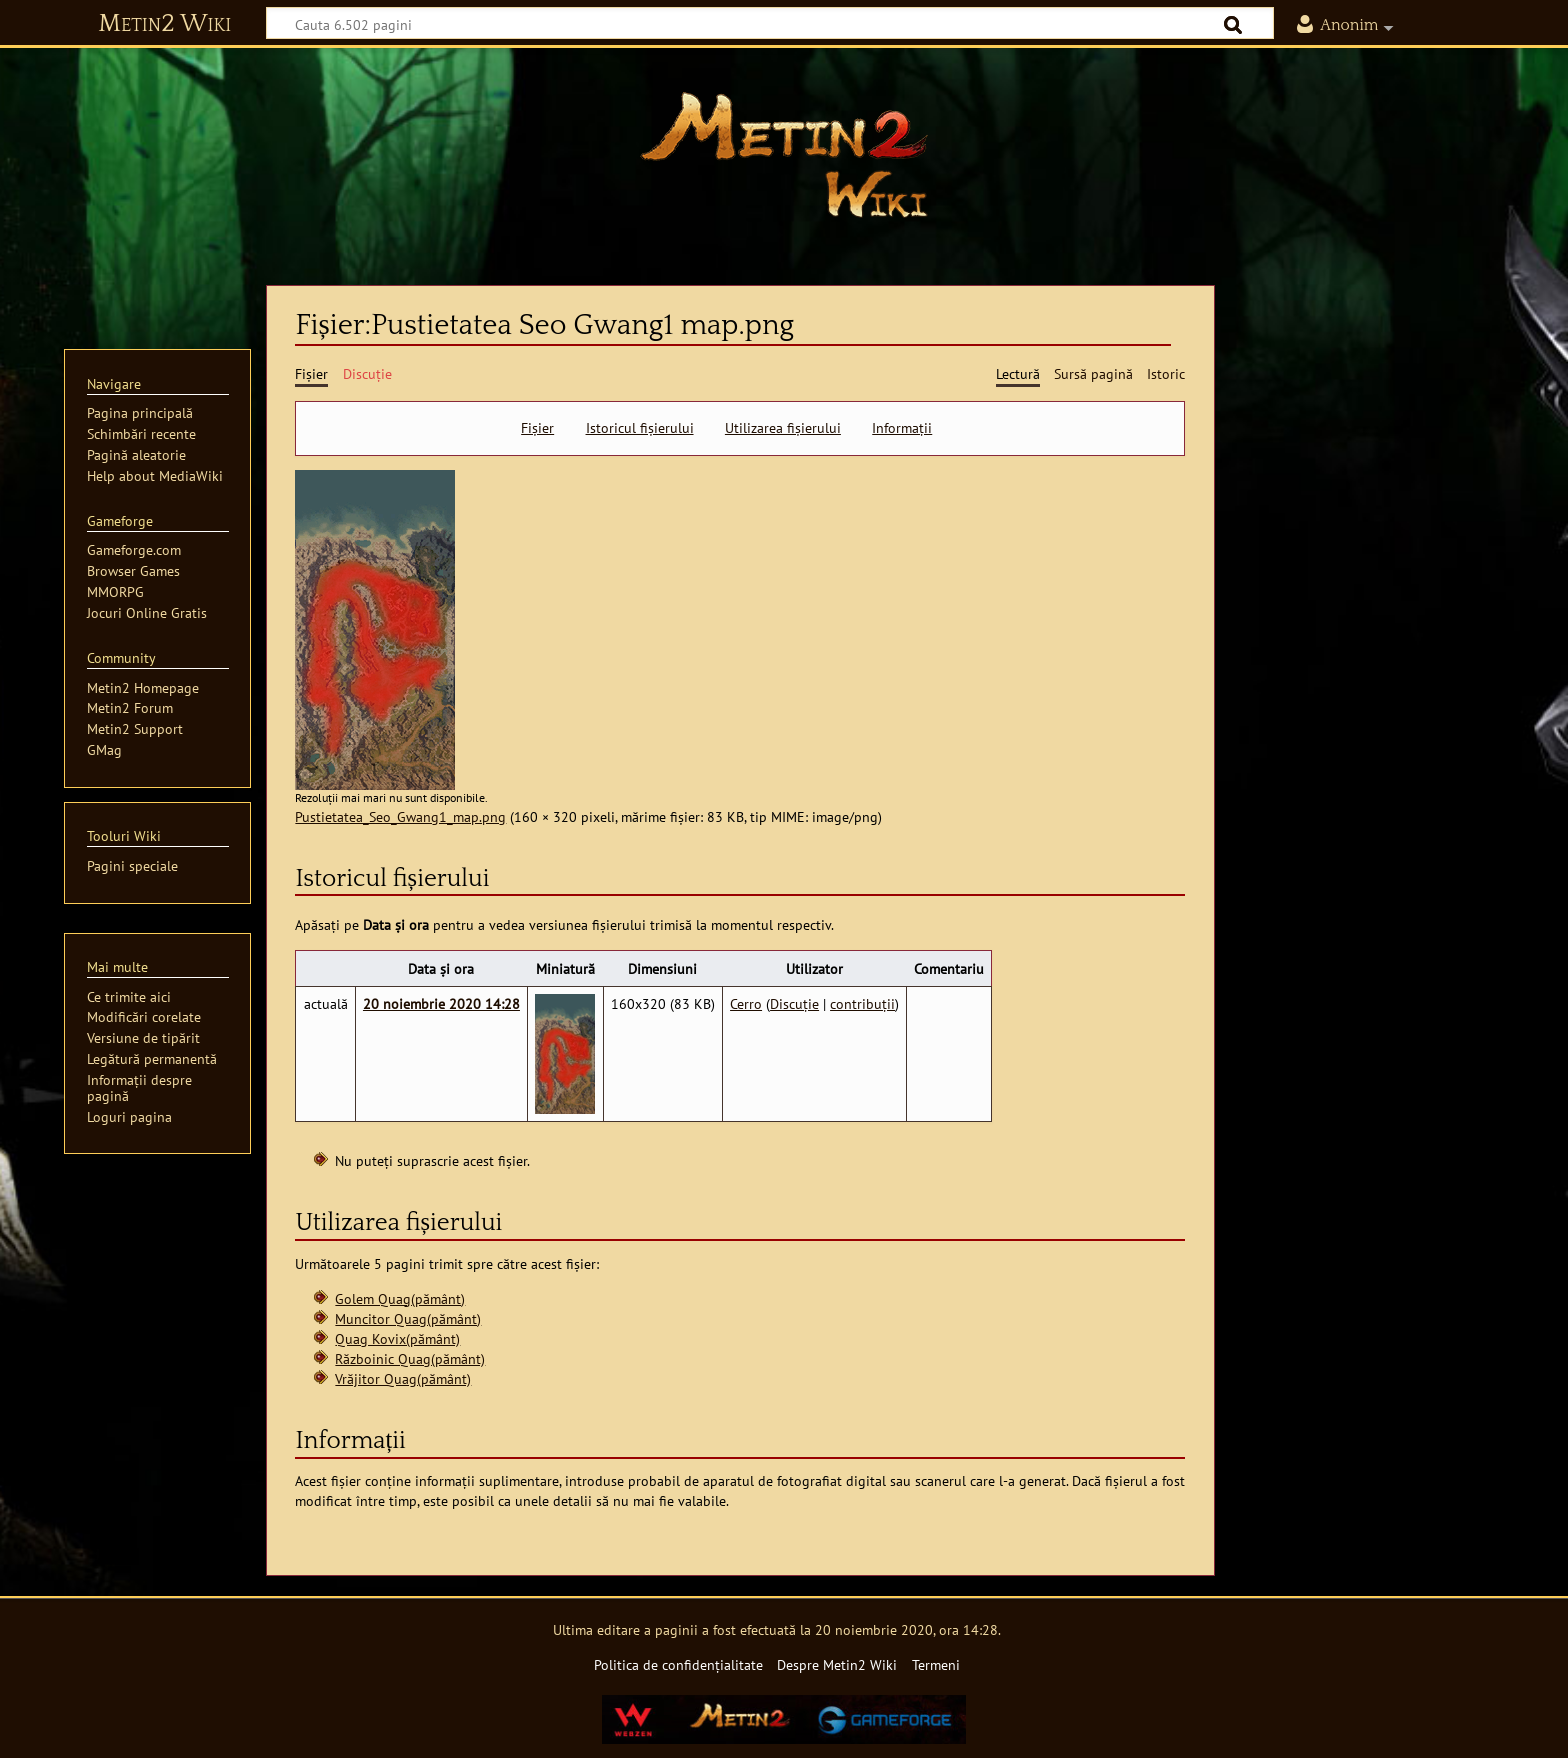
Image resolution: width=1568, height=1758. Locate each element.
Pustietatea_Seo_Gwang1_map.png (400, 816)
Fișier (537, 428)
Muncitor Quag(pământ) (408, 1318)
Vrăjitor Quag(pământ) (403, 1378)
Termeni (936, 1664)
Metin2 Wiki (164, 24)
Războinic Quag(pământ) (410, 1358)
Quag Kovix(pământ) (397, 1338)
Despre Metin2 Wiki (837, 1664)
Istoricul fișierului (640, 428)
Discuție (794, 1003)
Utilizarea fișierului (783, 428)
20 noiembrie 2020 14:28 (441, 1003)
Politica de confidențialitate (678, 1664)
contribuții (862, 1003)
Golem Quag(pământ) (400, 1298)
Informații (902, 428)
